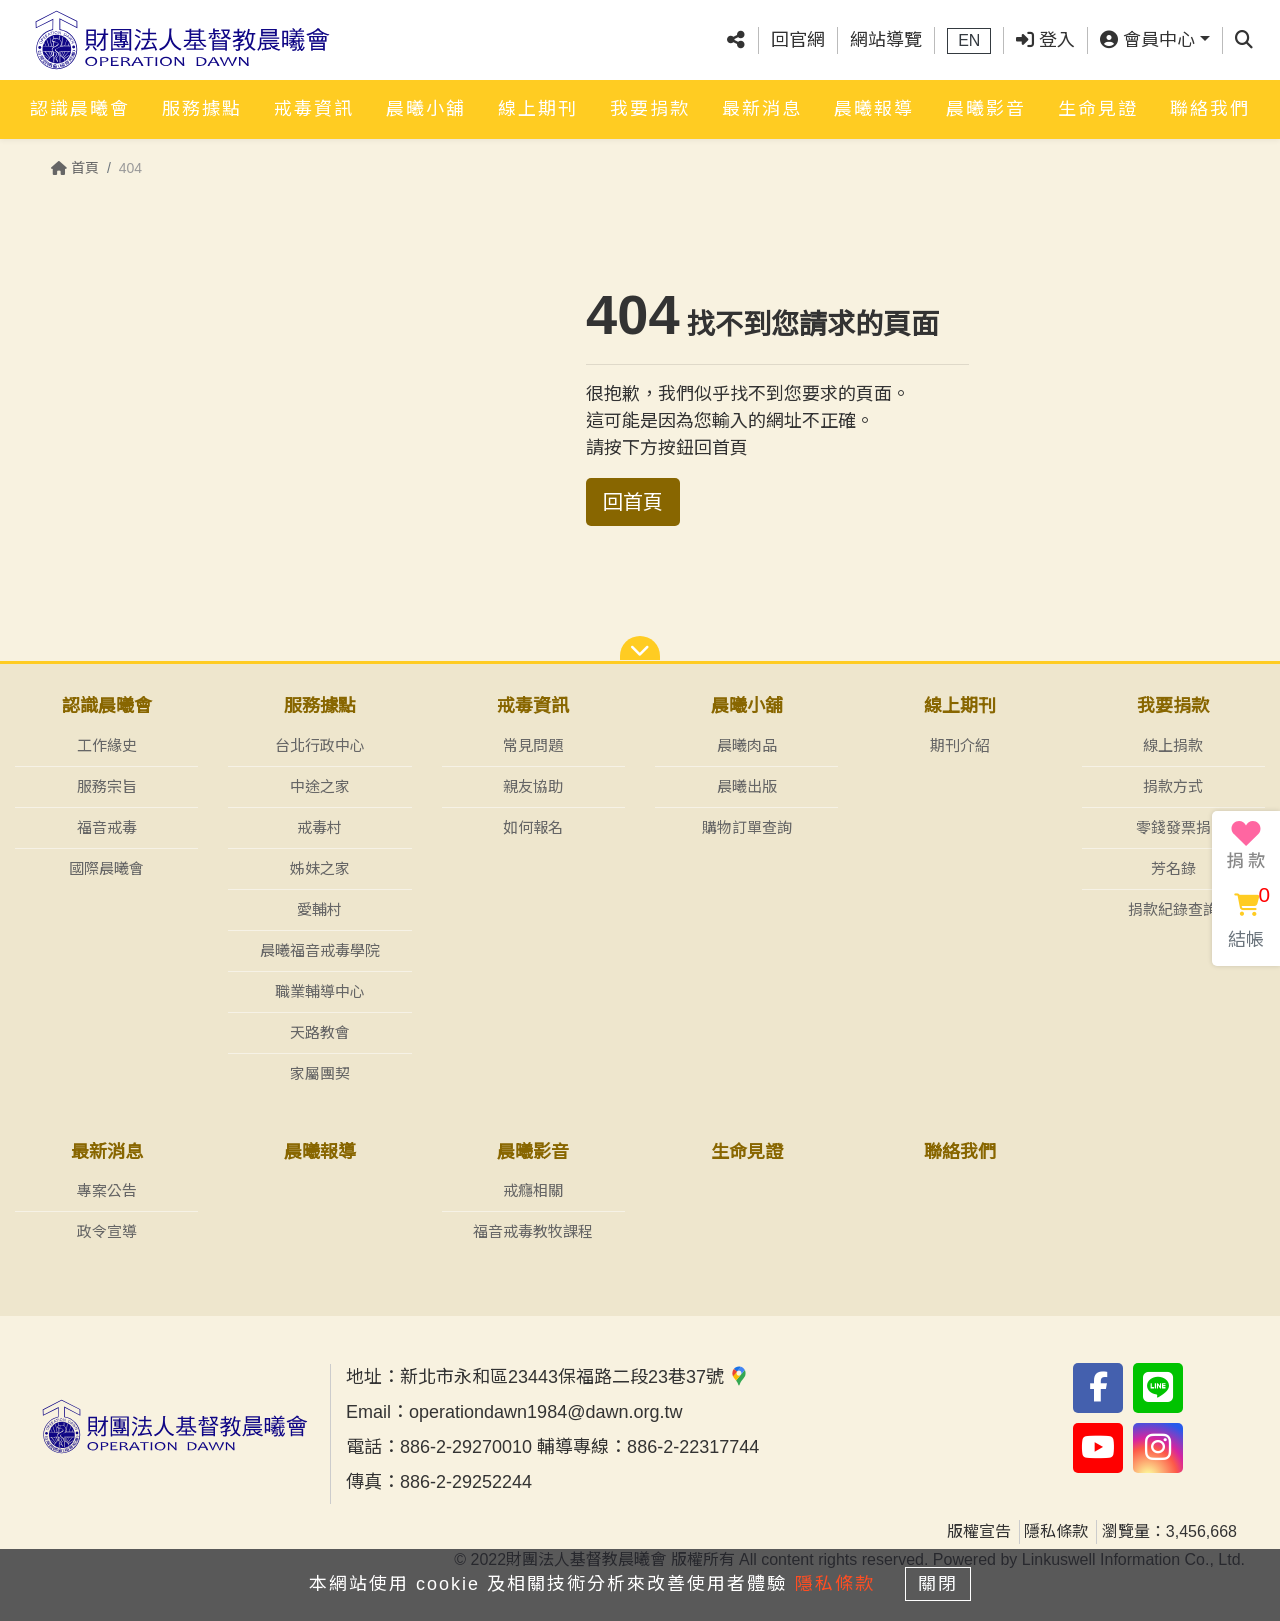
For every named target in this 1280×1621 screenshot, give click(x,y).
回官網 (798, 39)
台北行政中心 (320, 745)
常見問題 (533, 745)
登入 (1045, 39)
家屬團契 (320, 1073)
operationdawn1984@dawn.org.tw (545, 1413)
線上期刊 (538, 107)
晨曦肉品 (747, 745)
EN (969, 39)
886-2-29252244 (466, 1483)
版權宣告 (979, 1532)
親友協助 (533, 786)
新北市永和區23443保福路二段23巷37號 (574, 1378)
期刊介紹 (960, 745)
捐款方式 (1173, 786)
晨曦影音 (986, 107)
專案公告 (107, 1191)
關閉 (945, 1583)
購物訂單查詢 (747, 827)
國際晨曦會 (106, 868)
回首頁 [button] (633, 502)
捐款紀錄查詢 (1173, 909)
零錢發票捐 (1173, 827)
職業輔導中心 (320, 991)
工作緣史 (107, 745)
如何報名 (533, 827)
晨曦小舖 (426, 107)
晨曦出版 (747, 786)
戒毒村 (319, 827)
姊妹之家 (320, 868)
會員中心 (1147, 39)
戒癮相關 (533, 1191)
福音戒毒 (107, 827)
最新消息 (762, 107)
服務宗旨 (107, 786)
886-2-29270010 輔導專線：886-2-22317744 (579, 1448)
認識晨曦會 (80, 107)
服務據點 (202, 107)
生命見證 (1098, 107)
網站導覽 (886, 39)
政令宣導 (107, 1232)
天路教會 (320, 1032)
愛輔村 (319, 909)
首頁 (75, 168)
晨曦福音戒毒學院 (320, 950)
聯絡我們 (1210, 107)
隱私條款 (1056, 1532)
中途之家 (320, 786)
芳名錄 (1173, 868)
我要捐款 (650, 107)
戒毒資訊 (314, 107)
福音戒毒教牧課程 (533, 1232)
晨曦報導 (874, 107)
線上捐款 (1173, 745)
